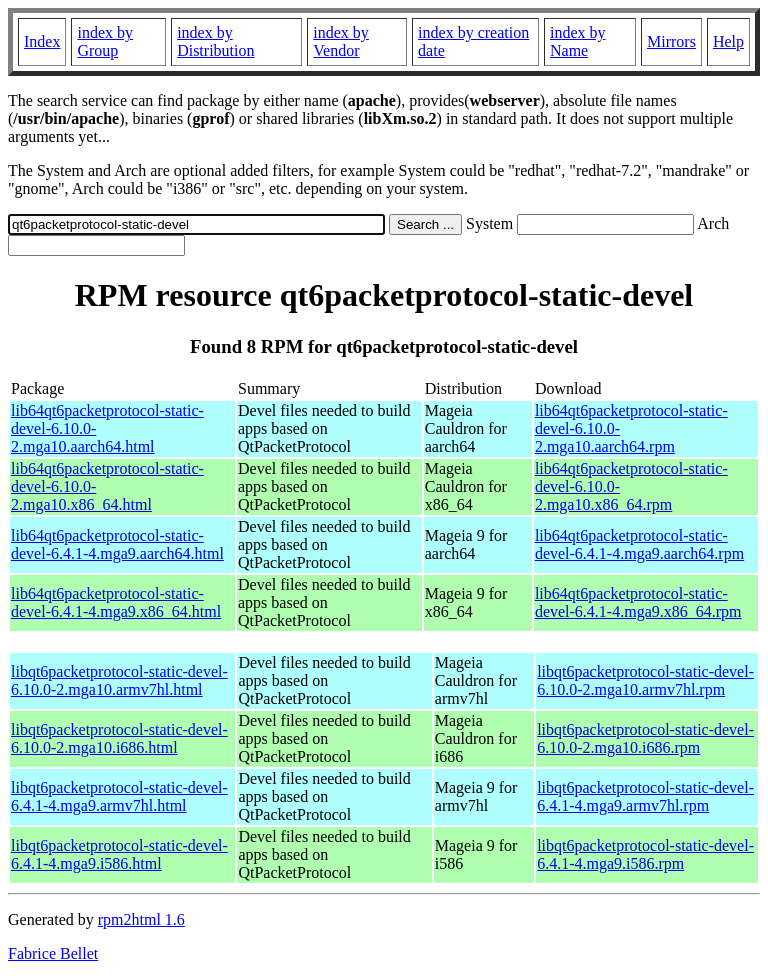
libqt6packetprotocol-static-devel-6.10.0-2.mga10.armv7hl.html (119, 680)
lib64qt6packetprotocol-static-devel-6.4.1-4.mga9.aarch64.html (117, 544)
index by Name (578, 41)
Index (42, 41)
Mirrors (671, 41)
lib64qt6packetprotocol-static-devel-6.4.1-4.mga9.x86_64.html (116, 602)
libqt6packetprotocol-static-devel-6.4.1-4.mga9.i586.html (119, 854)
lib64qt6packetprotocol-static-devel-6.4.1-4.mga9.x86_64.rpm (638, 602)
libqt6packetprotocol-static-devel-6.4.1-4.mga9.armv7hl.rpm (645, 796)
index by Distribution (215, 41)
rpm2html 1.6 (141, 919)
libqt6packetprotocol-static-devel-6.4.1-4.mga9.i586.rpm (645, 854)
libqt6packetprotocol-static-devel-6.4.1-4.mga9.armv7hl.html (119, 796)
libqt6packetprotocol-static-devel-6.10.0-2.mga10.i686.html (119, 738)
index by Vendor (341, 41)
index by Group (105, 41)
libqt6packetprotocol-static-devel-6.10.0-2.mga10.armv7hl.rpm (645, 680)
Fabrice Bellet (53, 953)
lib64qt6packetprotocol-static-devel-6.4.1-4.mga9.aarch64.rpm (639, 544)
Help (728, 41)
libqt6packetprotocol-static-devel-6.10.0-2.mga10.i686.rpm (645, 738)
